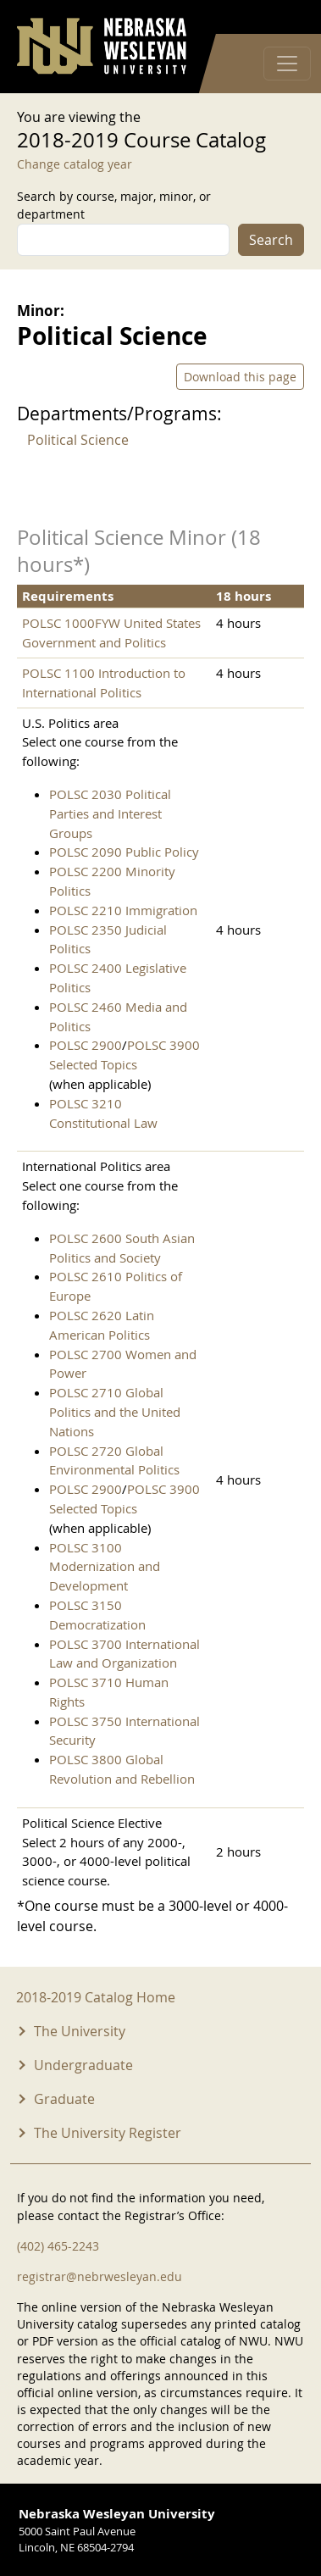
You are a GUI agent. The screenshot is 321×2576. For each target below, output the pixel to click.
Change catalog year (74, 164)
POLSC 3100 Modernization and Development (104, 1567)
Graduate (64, 2099)
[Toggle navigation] (287, 63)
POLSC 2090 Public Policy (124, 851)
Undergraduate (83, 2065)
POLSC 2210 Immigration (123, 910)
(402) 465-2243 (58, 2246)
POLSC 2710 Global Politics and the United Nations (114, 1412)
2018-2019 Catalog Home (95, 1997)
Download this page (240, 377)
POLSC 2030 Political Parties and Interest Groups (110, 813)
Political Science (78, 439)
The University (79, 2031)
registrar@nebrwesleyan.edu (99, 2276)
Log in (282, 17)
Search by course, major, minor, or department (114, 205)
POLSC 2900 (85, 1044)
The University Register (107, 2133)
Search (271, 239)
